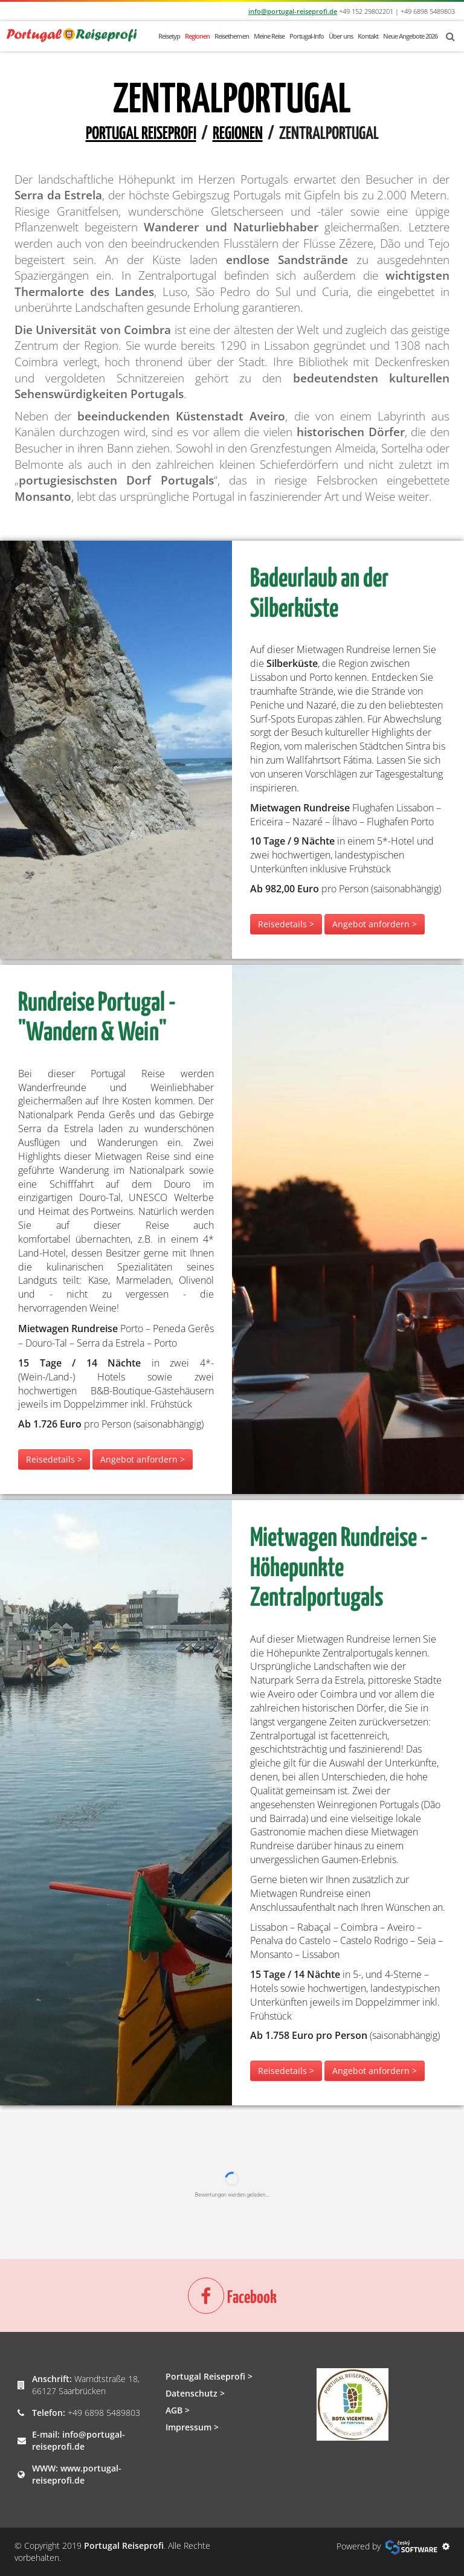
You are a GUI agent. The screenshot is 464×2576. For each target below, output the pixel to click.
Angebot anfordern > (374, 924)
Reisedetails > (286, 924)
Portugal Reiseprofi (141, 134)
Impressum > (192, 2427)
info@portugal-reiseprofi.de (292, 11)
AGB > (178, 2410)
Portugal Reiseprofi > (209, 2376)
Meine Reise (269, 35)
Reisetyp (169, 35)
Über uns (341, 35)
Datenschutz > (195, 2393)
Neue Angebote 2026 (410, 35)
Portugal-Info (306, 35)
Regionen (197, 35)
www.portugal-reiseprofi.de (76, 2474)
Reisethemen (231, 35)
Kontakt (368, 35)
